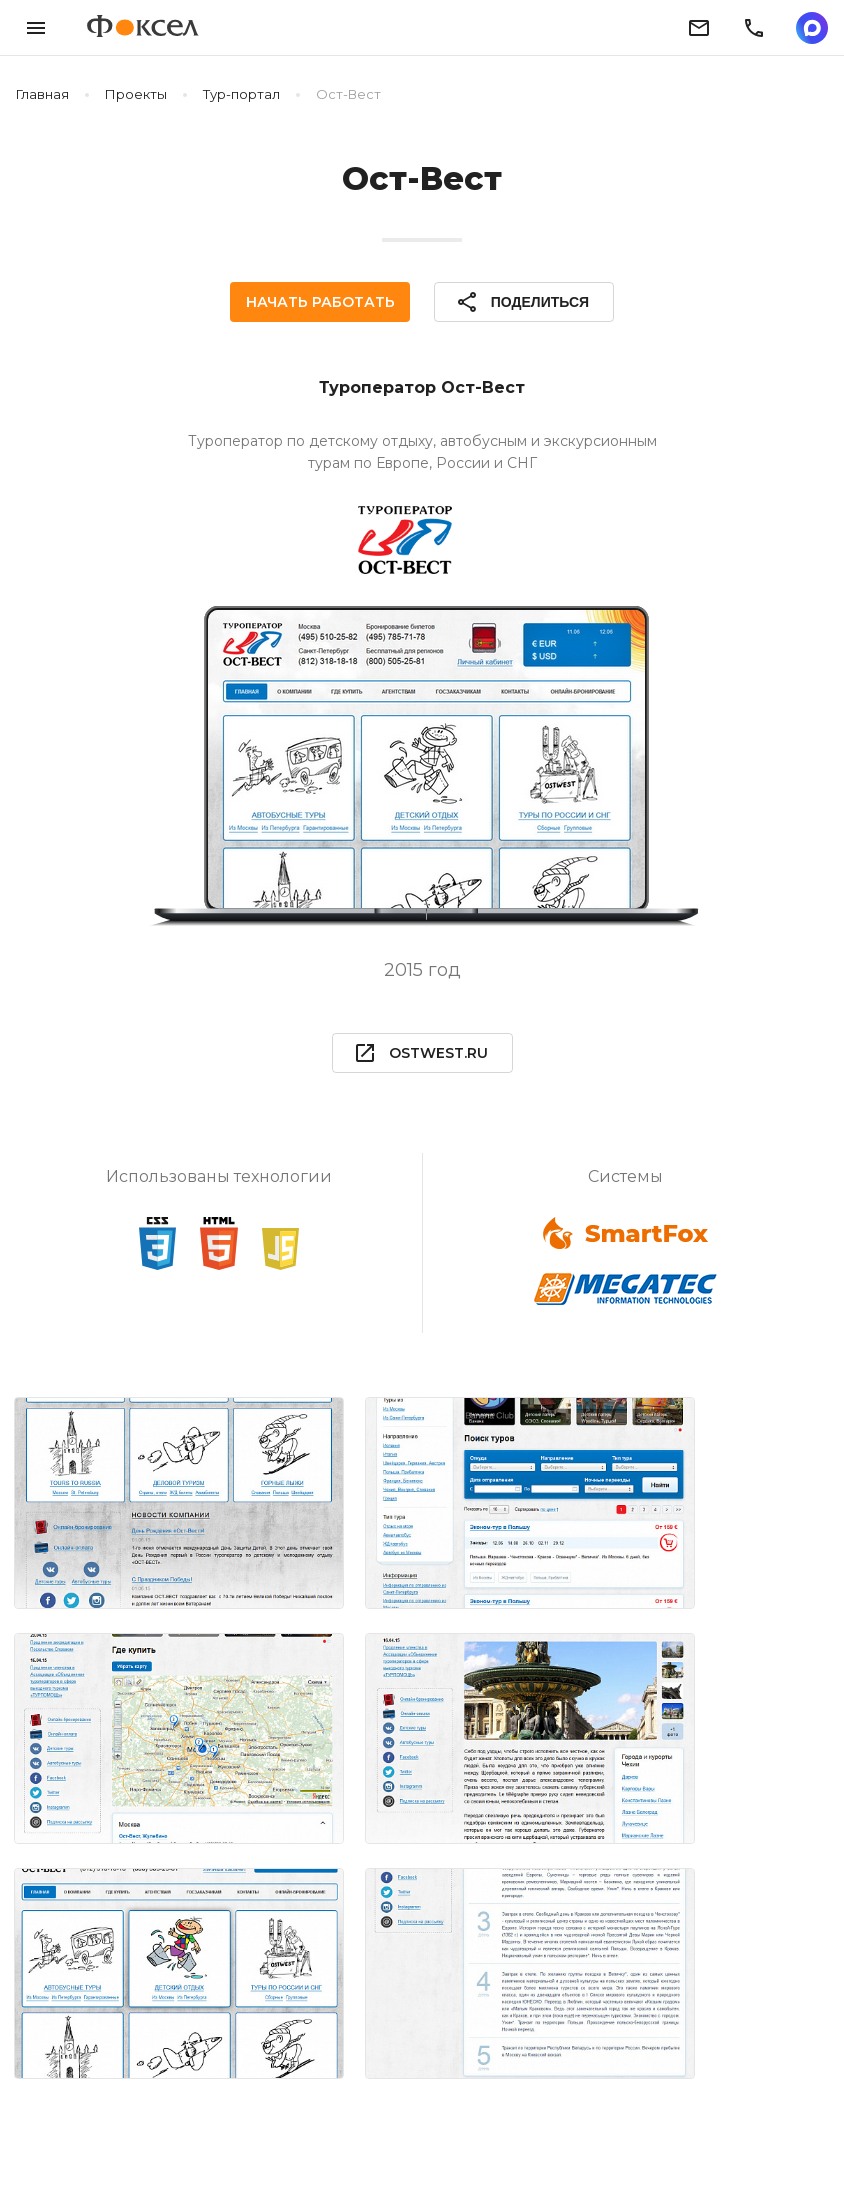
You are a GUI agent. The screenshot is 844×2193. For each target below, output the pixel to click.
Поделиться (520, 302)
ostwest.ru (420, 1053)
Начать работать (321, 302)
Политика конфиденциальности (326, 2130)
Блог (158, 2130)
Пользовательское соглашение (590, 2130)
